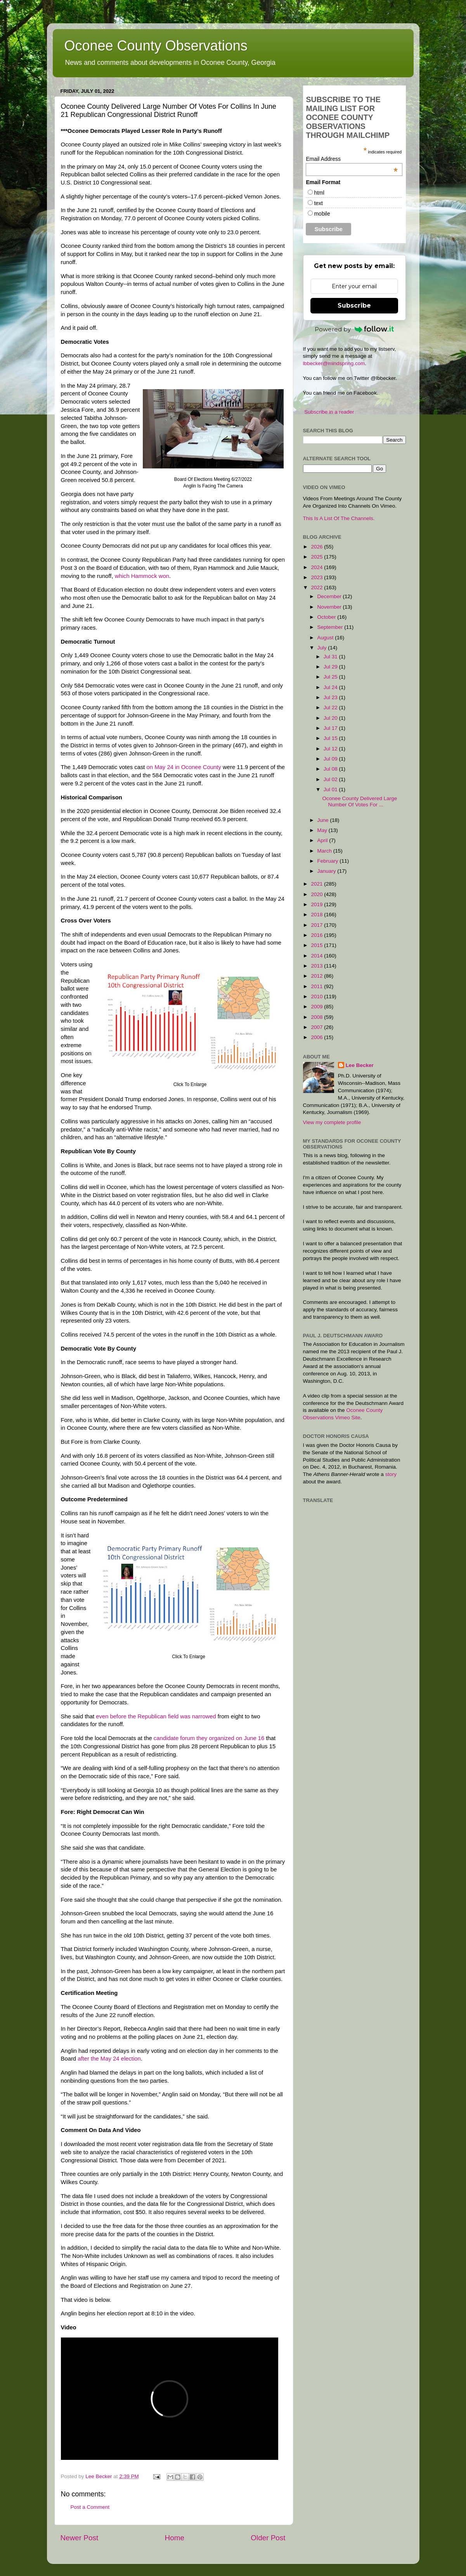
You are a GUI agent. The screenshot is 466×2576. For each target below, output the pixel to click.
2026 (317, 547)
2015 (317, 945)
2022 (317, 587)
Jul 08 (331, 769)
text (318, 203)
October (327, 617)
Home (174, 2538)
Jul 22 (331, 707)
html (319, 193)
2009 (317, 1007)
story (391, 1474)
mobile (322, 214)
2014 (317, 956)
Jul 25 (331, 677)
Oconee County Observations (156, 46)
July (322, 648)
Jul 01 (331, 789)
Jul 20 (331, 718)
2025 (317, 557)
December (330, 596)
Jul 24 (331, 687)
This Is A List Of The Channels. (339, 518)
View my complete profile (332, 1122)
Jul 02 (331, 779)
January (327, 871)
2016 (317, 935)
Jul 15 (331, 738)
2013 (317, 966)
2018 (317, 914)
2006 (317, 1037)
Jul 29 (331, 667)
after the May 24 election (109, 2059)
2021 (317, 884)
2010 (317, 996)
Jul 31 (331, 657)
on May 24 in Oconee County (184, 767)
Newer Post (80, 2538)
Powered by (354, 329)
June (323, 820)
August (326, 638)
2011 (317, 986)
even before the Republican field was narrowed (156, 1716)
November (330, 607)
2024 (317, 567)
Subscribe (354, 305)
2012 (317, 976)
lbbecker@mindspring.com (334, 363)
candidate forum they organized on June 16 (209, 1738)
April (323, 840)
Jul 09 (331, 759)
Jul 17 (331, 728)
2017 (317, 925)
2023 (317, 577)
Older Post (268, 2538)
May (323, 830)
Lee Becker (360, 1065)
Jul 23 (331, 697)
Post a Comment (90, 2507)
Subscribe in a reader (329, 412)
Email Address (352, 159)
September (331, 627)
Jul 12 (331, 749)
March (325, 851)
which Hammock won (142, 576)
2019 (317, 904)
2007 (317, 1027)
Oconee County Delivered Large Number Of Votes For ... (359, 801)
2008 (317, 1017)
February (328, 861)
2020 (317, 894)
